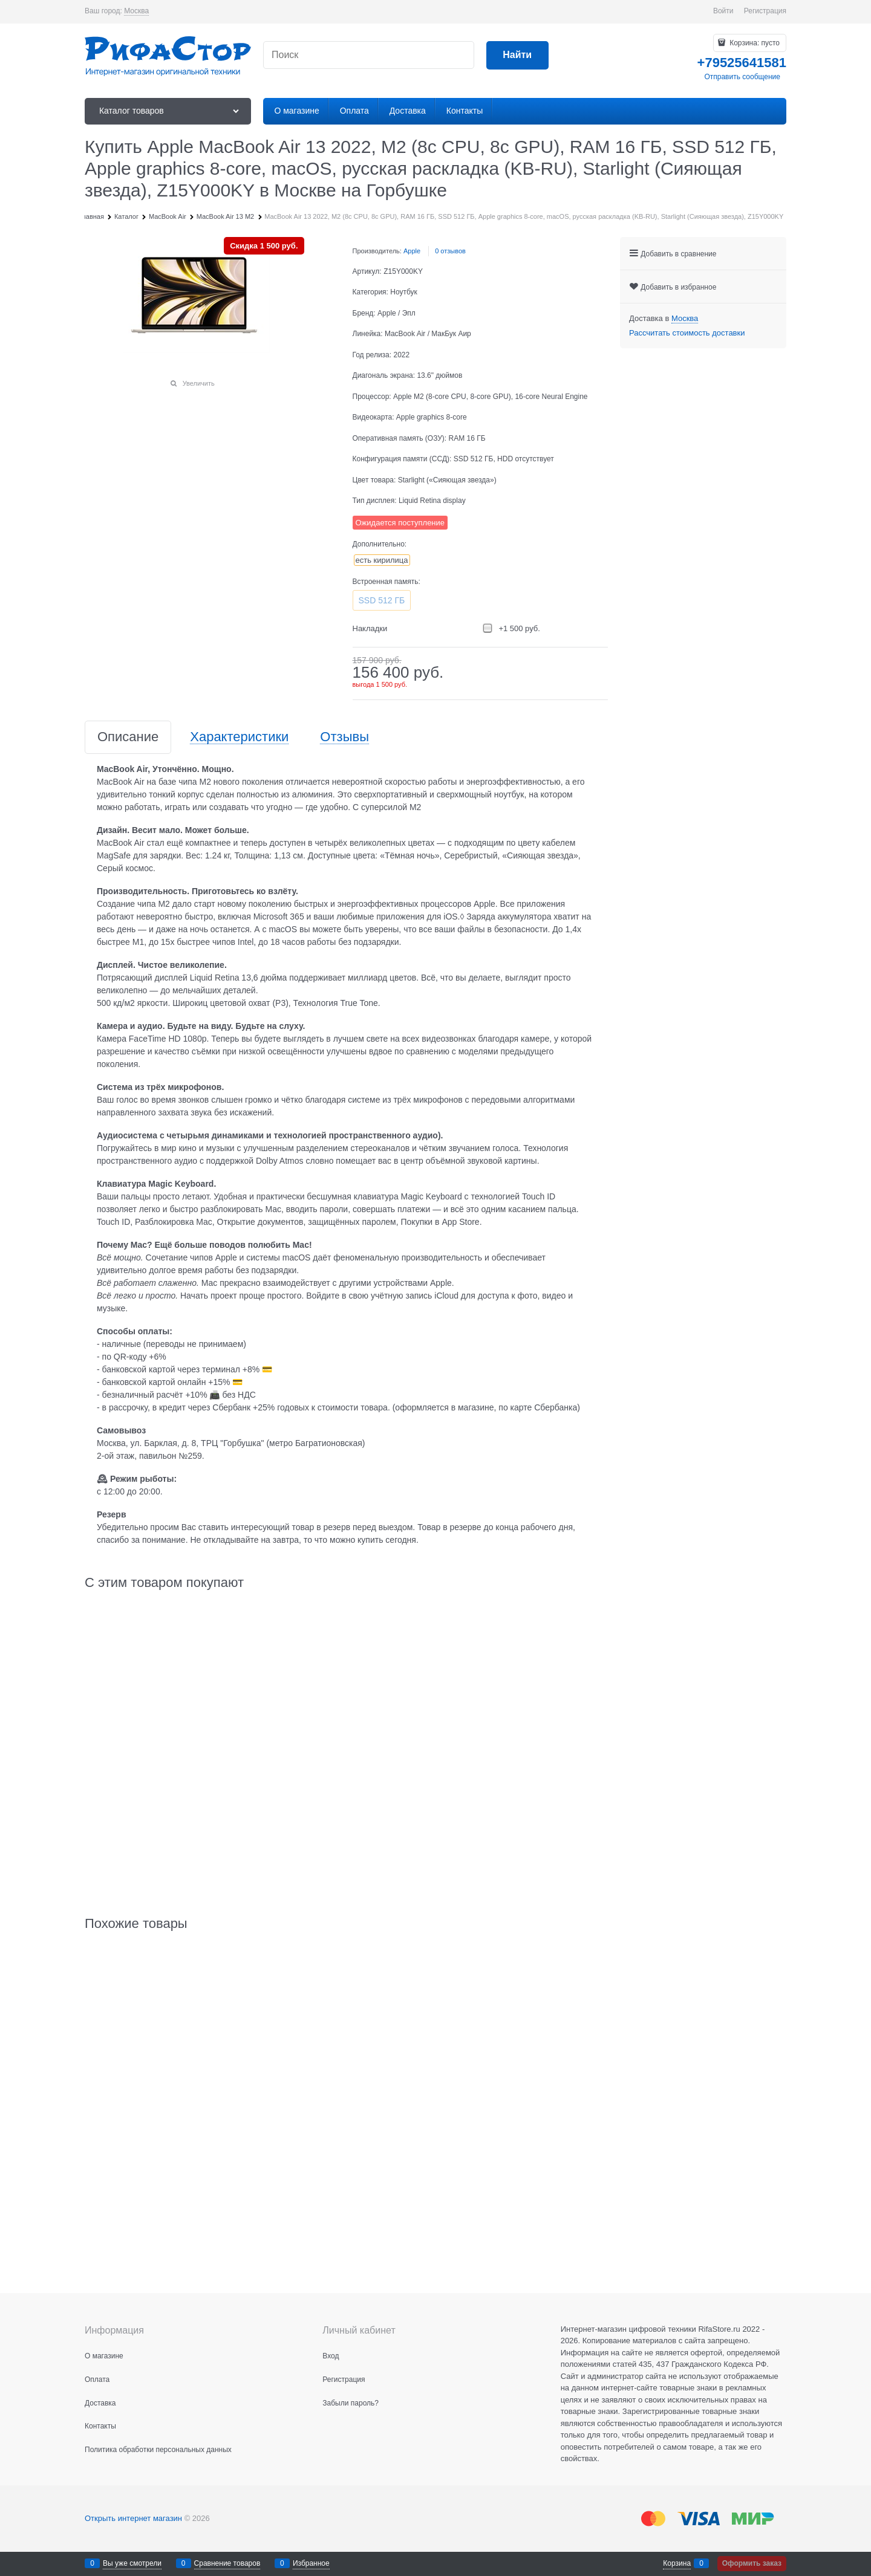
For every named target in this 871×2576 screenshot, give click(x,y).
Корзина (677, 2563)
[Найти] (517, 55)
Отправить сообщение (742, 77)
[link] (136, 11)
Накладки (370, 628)
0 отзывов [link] (450, 251)
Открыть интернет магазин (133, 2518)
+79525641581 (741, 62)
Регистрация (765, 11)
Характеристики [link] (239, 737)
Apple (411, 251)
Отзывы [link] (344, 737)
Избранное (311, 2563)
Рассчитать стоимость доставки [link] (687, 332)
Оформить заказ (751, 2563)
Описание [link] (127, 737)
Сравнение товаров (227, 2563)
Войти (723, 11)
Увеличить (199, 383)
